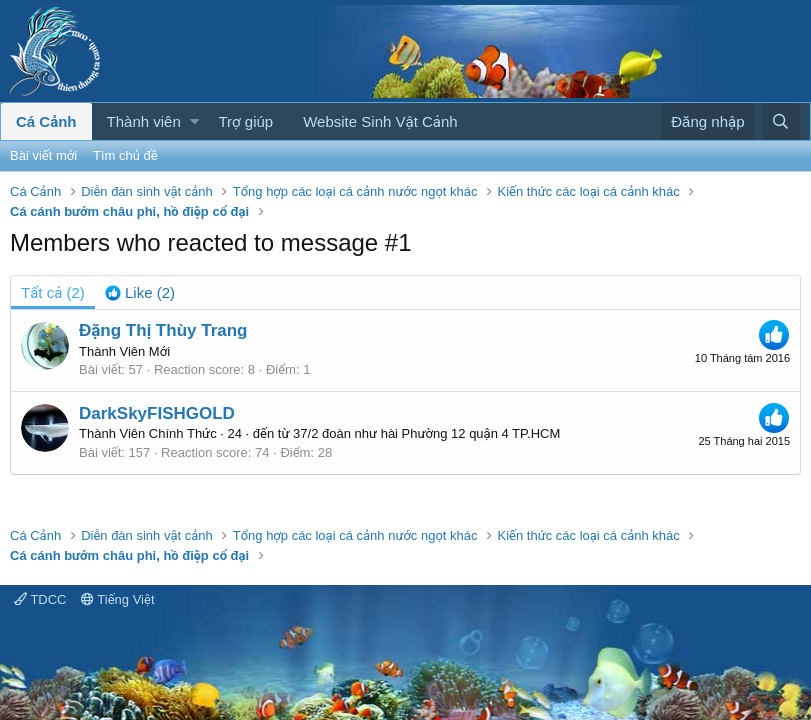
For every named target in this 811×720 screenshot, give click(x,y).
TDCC (40, 599)
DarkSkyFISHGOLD (157, 413)
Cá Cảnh (46, 121)
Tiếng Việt (118, 599)
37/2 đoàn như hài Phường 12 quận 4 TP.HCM (426, 433)
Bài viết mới (43, 155)
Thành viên (144, 121)
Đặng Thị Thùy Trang (163, 330)
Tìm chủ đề (125, 155)
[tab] (140, 292)
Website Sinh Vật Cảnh (380, 121)
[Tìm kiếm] (781, 121)
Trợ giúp (246, 121)
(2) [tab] (53, 292)
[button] (194, 121)
